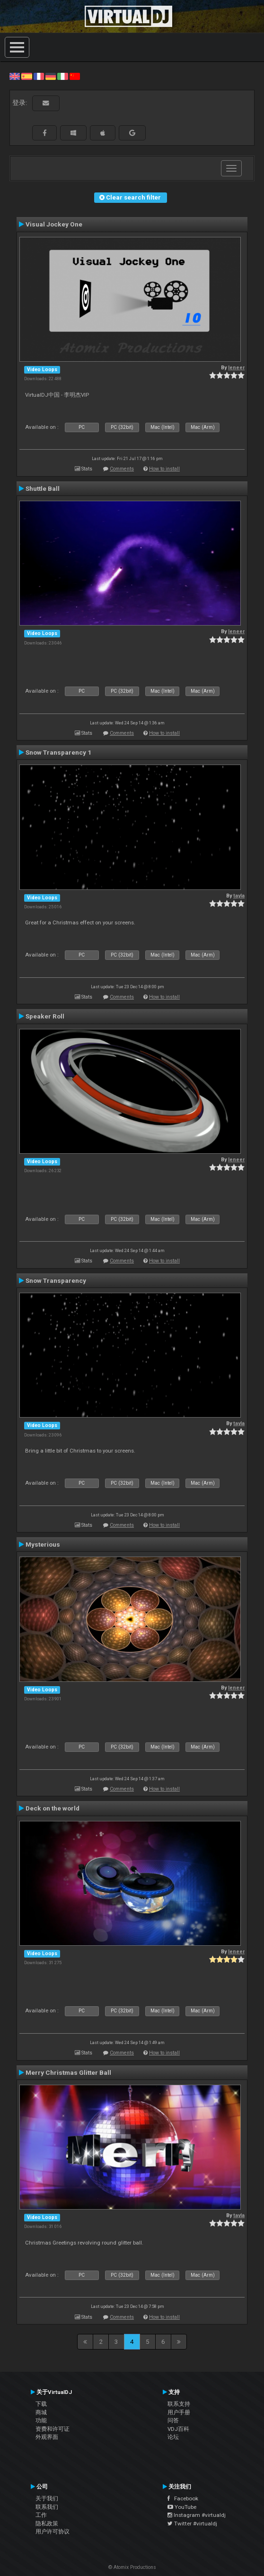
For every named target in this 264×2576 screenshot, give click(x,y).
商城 (41, 2412)
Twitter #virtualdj (192, 2523)
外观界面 (46, 2437)
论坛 (173, 2437)
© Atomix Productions (132, 2567)
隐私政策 (46, 2523)
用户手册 (178, 2412)
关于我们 (46, 2498)
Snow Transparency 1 (58, 752)
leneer (236, 368)
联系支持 (178, 2404)
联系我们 (46, 2507)
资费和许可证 (52, 2429)
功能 (41, 2420)
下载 (41, 2404)
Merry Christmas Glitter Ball (68, 2072)
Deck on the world (52, 1808)
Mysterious (43, 1544)
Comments (122, 469)
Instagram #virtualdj (196, 2515)
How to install (164, 469)
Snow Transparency (56, 1280)
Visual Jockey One (54, 224)
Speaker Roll (45, 1016)
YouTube (181, 2507)
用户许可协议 (52, 2531)
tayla (239, 896)
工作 (41, 2515)
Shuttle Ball (43, 488)
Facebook (182, 2498)
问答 (173, 2420)
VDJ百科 (178, 2429)
